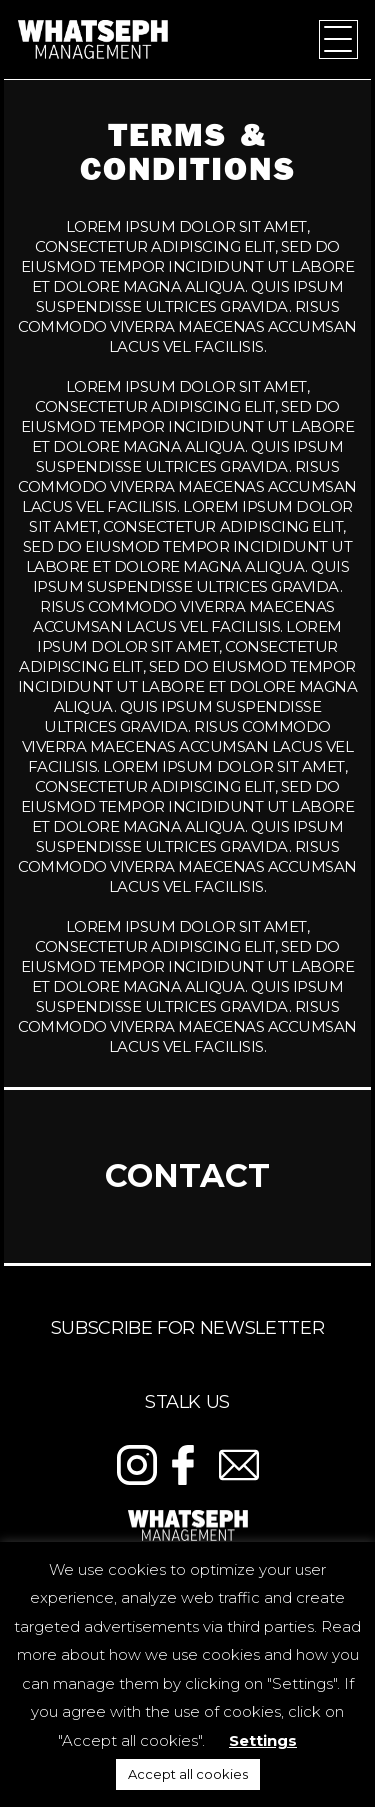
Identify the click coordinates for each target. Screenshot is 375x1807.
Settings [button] (263, 1740)
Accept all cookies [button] (188, 1774)
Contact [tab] (187, 1175)
